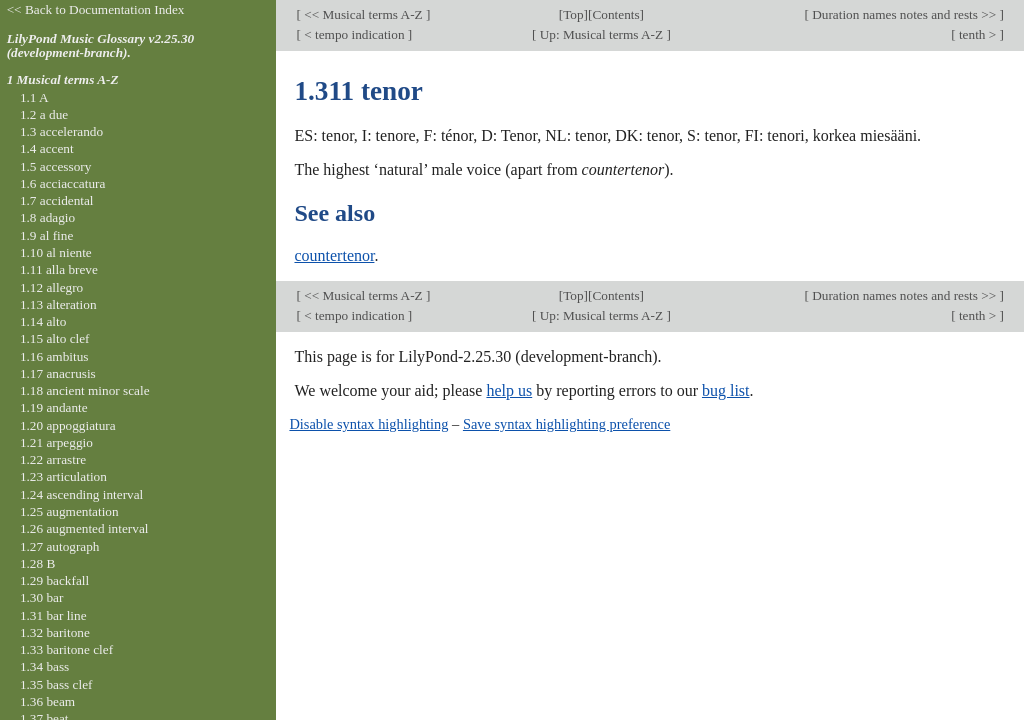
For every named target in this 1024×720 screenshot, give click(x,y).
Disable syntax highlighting (368, 424)
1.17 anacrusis (58, 373)
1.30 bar (41, 597)
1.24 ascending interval (81, 494)
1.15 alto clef (55, 338)
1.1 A (34, 97)
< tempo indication (354, 34)
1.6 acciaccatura (62, 183)
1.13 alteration (58, 304)
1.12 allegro (51, 287)
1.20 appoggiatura (68, 425)
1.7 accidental (57, 200)
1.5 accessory (55, 166)
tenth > (978, 34)
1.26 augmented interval (84, 528)
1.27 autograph (60, 546)
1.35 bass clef (56, 684)
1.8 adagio (47, 217)
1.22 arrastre (53, 459)
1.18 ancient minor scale (85, 390)
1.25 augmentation (69, 511)
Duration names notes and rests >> (904, 14)
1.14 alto (43, 321)
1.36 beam (47, 701)
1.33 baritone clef (66, 649)
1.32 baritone (55, 632)
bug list (726, 390)
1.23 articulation (63, 476)
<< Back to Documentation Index (96, 9)
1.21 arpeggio (56, 442)
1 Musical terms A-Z (63, 79)
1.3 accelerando (61, 131)
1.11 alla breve (59, 269)
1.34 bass (44, 666)
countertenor (334, 255)
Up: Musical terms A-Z (601, 34)
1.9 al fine (46, 235)
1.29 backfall (54, 580)
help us (509, 390)
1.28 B (37, 563)
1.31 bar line (53, 615)
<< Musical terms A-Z (363, 14)
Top (573, 14)
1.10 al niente (56, 252)
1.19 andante (54, 407)
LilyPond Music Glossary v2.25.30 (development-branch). (101, 46)
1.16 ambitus (54, 356)
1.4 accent (47, 148)
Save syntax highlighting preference (566, 424)
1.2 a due (44, 114)
